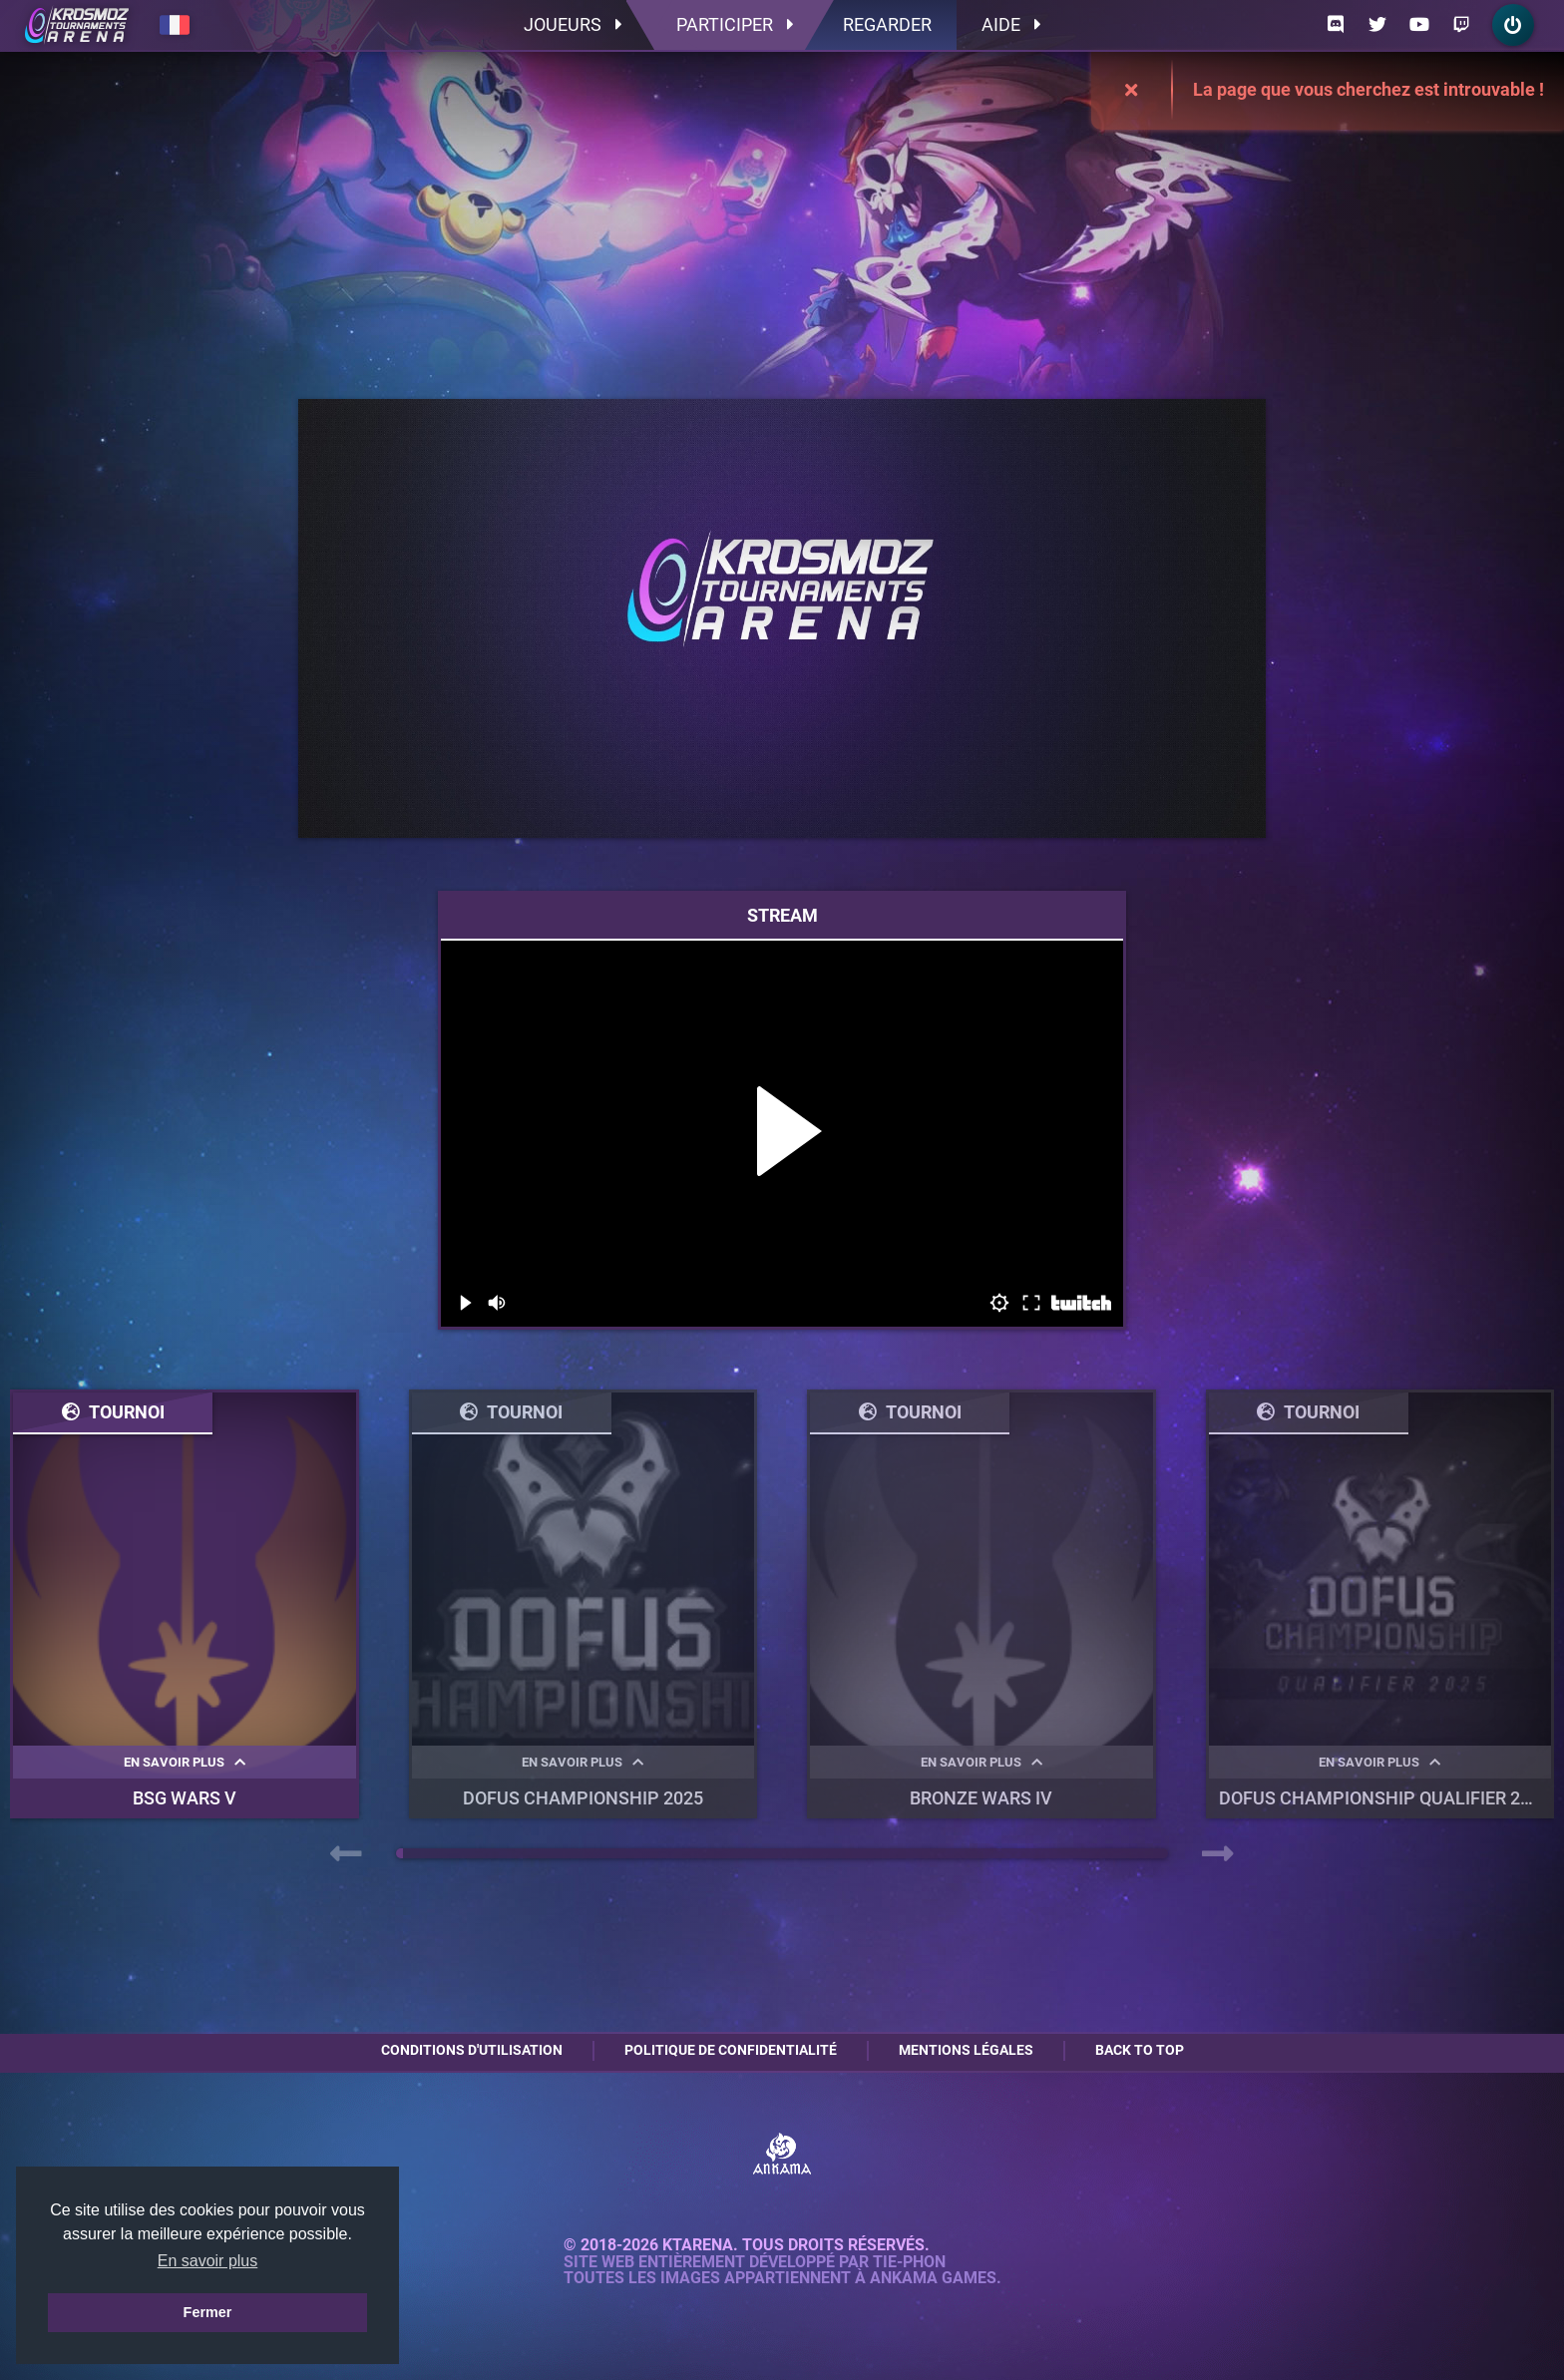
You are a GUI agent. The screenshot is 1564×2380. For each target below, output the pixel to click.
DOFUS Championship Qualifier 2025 (1384, 1797)
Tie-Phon (909, 2262)
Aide (1010, 24)
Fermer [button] (208, 2312)
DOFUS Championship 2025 (583, 1797)
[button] (399, 1853)
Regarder (887, 24)
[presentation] (346, 1854)
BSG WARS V (184, 1797)
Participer (734, 24)
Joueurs (572, 24)
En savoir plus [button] (208, 2260)
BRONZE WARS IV (981, 1797)
